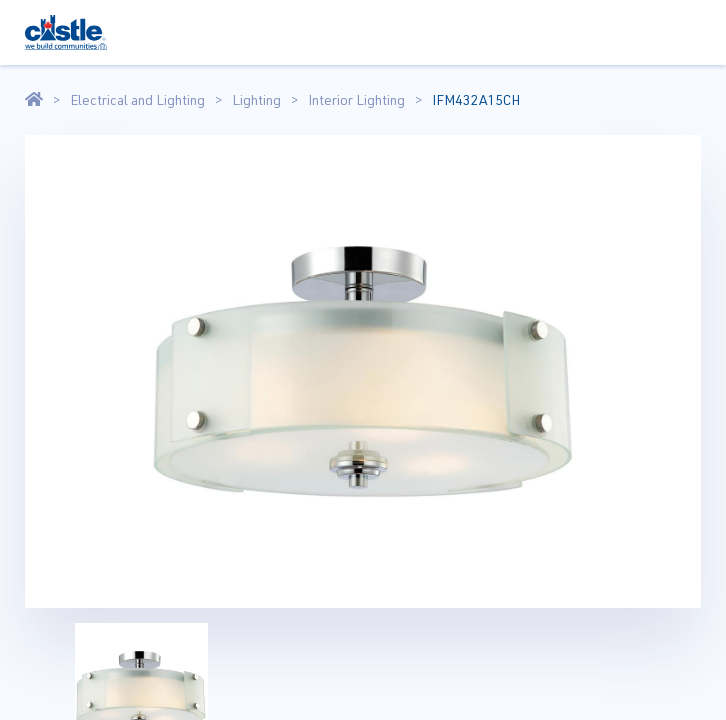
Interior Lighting (356, 100)
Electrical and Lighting (137, 100)
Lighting (256, 100)
